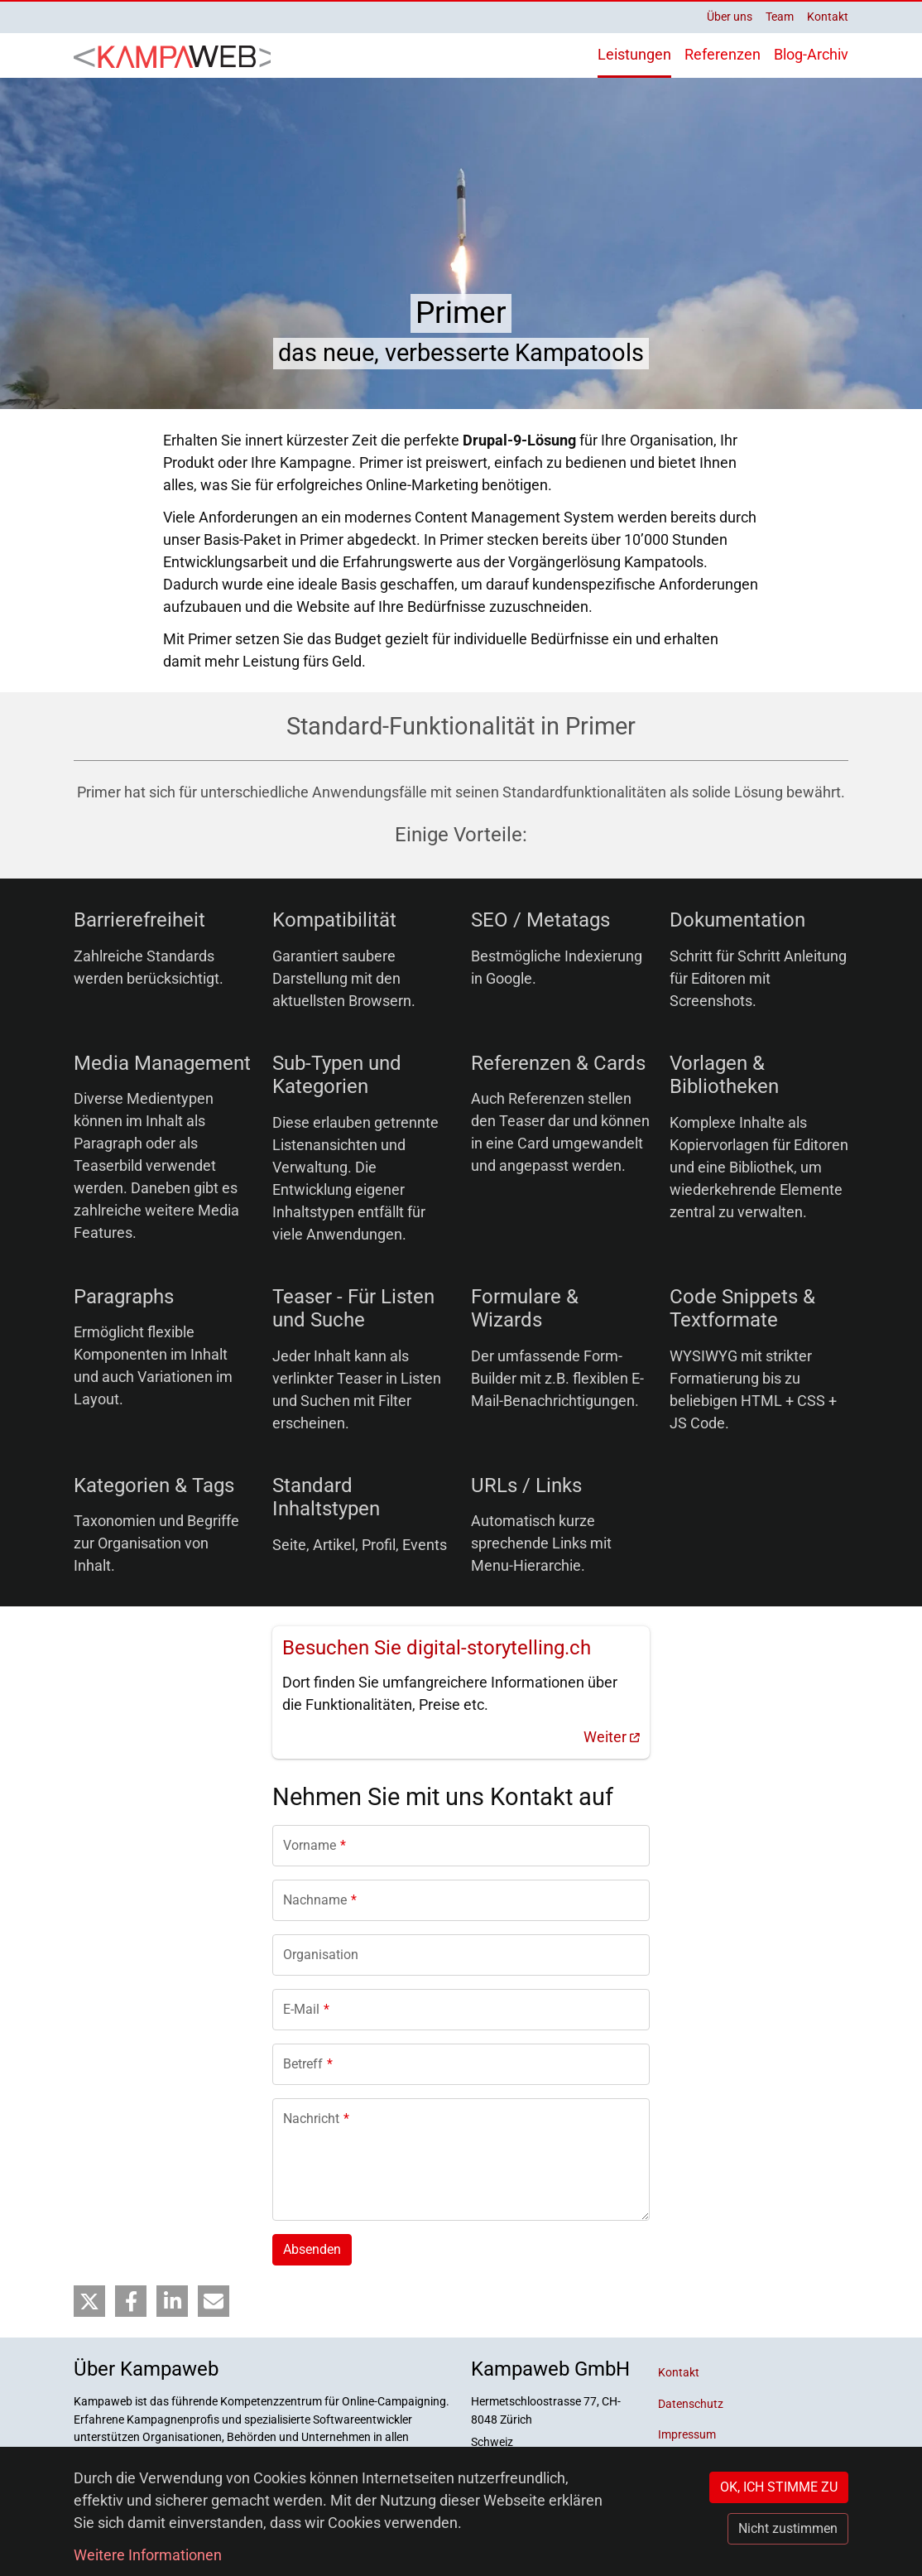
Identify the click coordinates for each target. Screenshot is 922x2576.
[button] (89, 2302)
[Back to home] (177, 55)
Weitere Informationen (148, 2555)
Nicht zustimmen (788, 2528)
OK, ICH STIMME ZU (779, 2487)
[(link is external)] (461, 1692)
